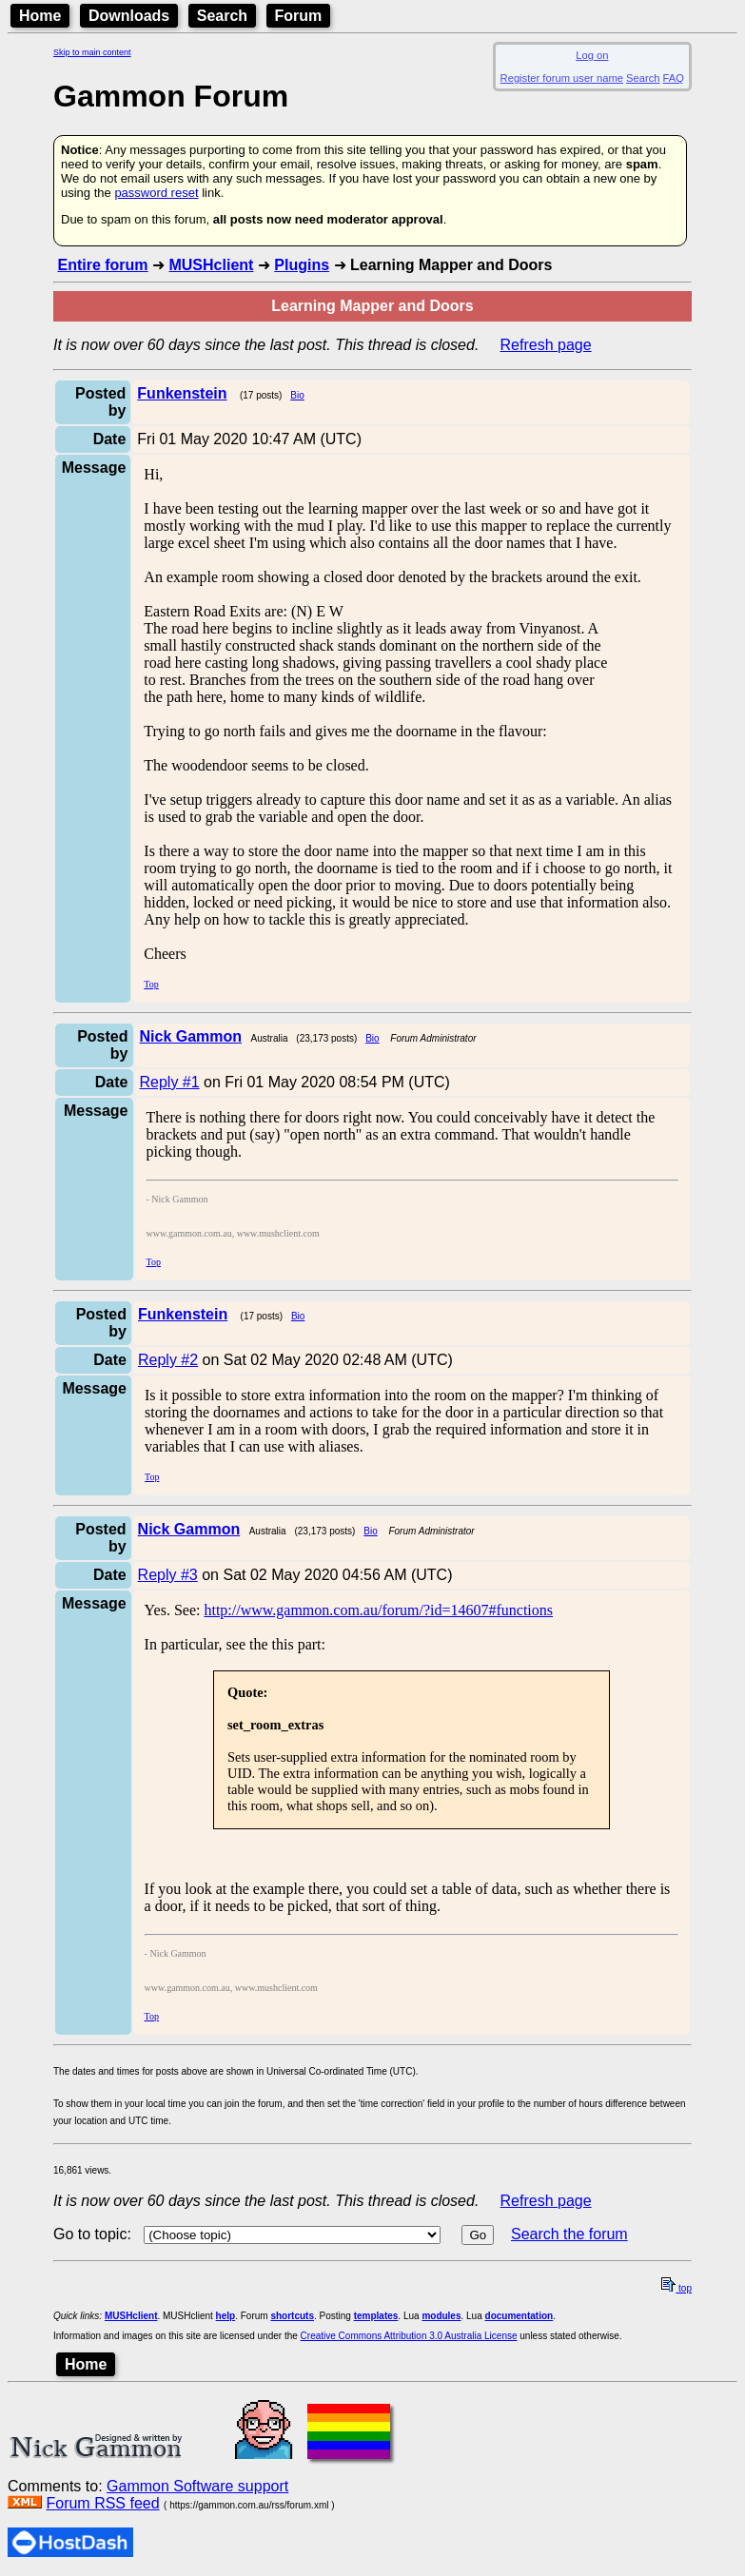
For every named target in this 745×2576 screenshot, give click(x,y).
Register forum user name (561, 78)
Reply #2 (168, 1360)
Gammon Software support (197, 2486)
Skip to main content (92, 52)
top (676, 2288)
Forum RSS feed (102, 2503)
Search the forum (569, 2234)
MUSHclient (210, 265)
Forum (299, 16)
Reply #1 (170, 1082)
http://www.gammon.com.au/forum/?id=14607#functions (378, 1610)
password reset (156, 192)
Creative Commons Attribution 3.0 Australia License (409, 2336)
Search (222, 16)
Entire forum (102, 265)
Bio (297, 395)
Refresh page (546, 345)
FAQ (673, 78)
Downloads (128, 16)
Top (151, 984)
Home (40, 16)
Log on (592, 55)
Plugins (301, 265)
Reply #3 (168, 1575)
